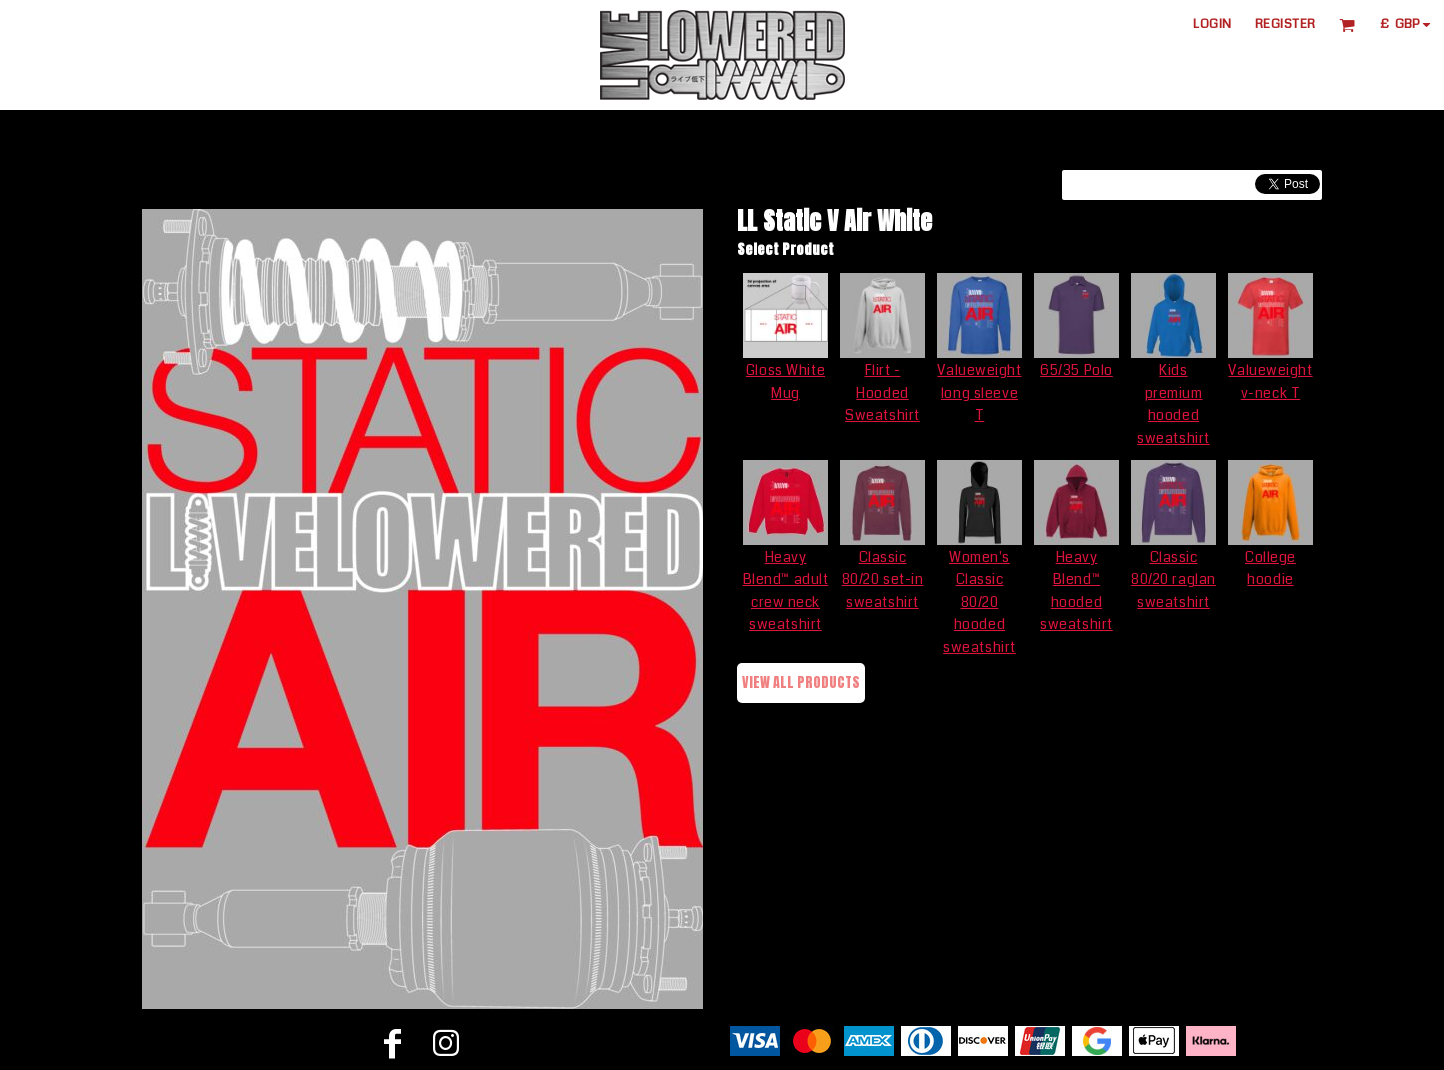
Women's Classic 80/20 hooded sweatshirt (979, 602)
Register (1285, 24)
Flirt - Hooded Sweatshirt (882, 392)
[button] (1347, 25)
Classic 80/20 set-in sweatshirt (883, 579)
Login (1212, 24)
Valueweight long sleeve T (979, 392)
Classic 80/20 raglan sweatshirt (1173, 579)
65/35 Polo (1076, 370)
